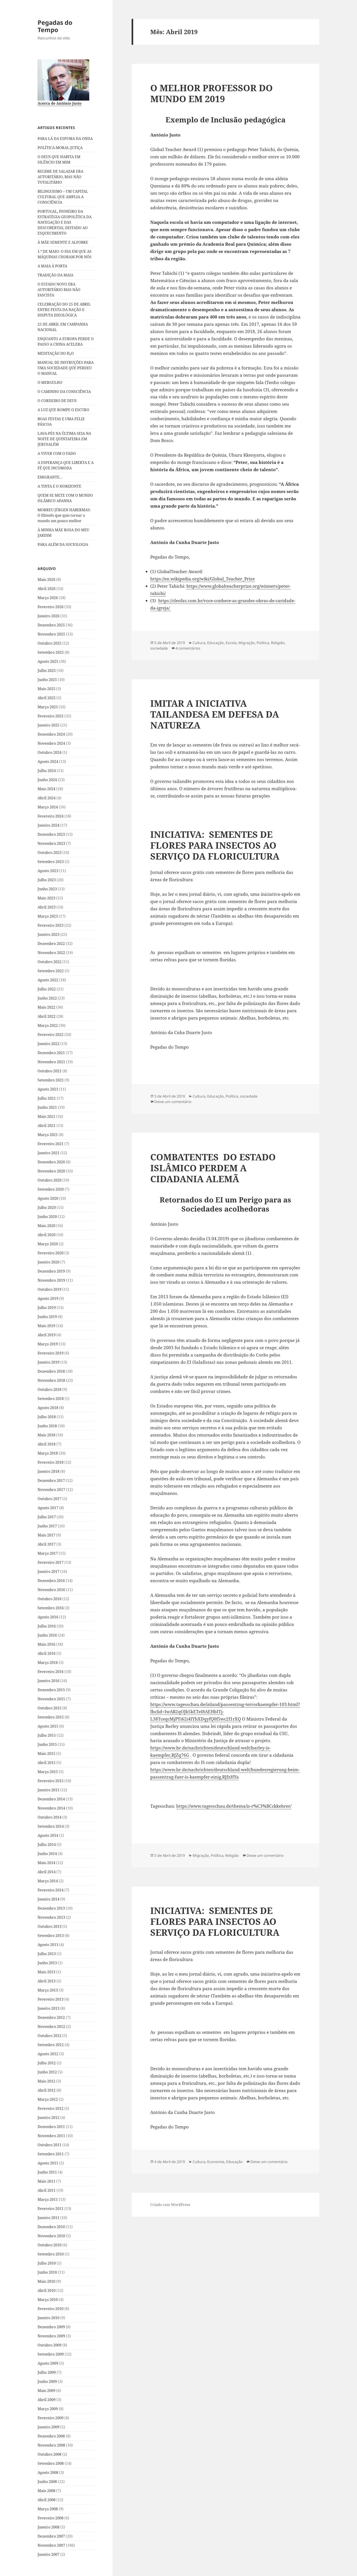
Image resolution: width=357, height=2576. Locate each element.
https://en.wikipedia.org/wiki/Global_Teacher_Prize (202, 579)
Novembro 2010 (51, 2235)
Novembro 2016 (51, 1589)
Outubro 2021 (49, 1070)
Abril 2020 (47, 1234)
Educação (215, 642)
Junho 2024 (47, 779)
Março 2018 (48, 1453)
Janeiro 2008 (48, 2527)
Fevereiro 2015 (51, 1780)
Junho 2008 (47, 2481)
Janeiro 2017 (48, 1571)
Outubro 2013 (49, 1926)
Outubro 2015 (49, 1708)
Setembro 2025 (51, 652)
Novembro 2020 (51, 1171)
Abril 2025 (47, 697)
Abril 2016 (47, 1653)
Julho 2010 (47, 2263)
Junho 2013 (47, 1962)
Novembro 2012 (51, 2026)
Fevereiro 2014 (51, 1890)
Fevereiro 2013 (51, 1999)
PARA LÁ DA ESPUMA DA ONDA (65, 138)
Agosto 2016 (48, 1616)
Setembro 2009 (51, 2354)
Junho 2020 (47, 1216)
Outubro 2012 (49, 2035)
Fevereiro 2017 (51, 1562)
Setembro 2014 (51, 1826)
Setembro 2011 (51, 2153)
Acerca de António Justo (60, 103)
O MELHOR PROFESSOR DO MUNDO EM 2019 (211, 93)
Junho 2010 (47, 2272)
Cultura (199, 642)
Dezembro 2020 (51, 1161)
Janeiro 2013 (48, 2008)
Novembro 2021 (51, 1061)
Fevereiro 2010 (51, 2308)
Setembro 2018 (51, 1398)
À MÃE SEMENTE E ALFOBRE (63, 242)
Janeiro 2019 (48, 1362)
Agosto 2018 (48, 1407)
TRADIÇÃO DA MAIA (55, 275)
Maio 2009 (46, 2390)
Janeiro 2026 (48, 615)
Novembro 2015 (51, 1698)
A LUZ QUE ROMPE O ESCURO (63, 409)
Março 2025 (48, 706)
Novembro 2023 (51, 843)
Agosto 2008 (48, 2472)
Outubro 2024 (49, 752)
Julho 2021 (47, 1098)
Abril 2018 (47, 1444)
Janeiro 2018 (48, 1471)
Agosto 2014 (48, 1835)
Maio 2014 (46, 1862)
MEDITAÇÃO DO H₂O (56, 353)
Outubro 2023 (49, 852)
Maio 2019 (46, 1325)
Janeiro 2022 (48, 1043)
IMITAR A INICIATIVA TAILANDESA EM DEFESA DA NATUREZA (214, 714)
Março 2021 (48, 1134)
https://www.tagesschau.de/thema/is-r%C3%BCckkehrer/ (233, 1806)
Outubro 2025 (49, 643)
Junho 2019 (47, 1316)
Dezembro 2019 (51, 1271)
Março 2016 (48, 1662)
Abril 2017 (47, 1544)
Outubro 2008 (49, 2454)
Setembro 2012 (51, 2044)
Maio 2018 (46, 1434)
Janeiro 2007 (48, 2554)
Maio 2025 (46, 688)
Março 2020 (48, 1243)
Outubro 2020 (49, 1180)
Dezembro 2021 (51, 1052)
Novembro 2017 (51, 1489)
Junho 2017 (47, 1525)
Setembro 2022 (51, 970)
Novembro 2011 (51, 2135)
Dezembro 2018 (51, 1371)
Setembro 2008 (51, 2463)
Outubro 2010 (49, 2244)
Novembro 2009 (51, 2335)
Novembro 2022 (51, 952)
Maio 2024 (46, 788)
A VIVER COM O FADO (57, 453)
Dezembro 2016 (51, 1580)
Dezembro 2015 (51, 1689)
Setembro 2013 (51, 1935)
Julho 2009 (47, 2372)
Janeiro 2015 (48, 1789)
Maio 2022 (46, 1007)
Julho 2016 (47, 1626)
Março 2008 (48, 2508)
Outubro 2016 (49, 1598)
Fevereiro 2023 (51, 925)
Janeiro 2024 (48, 825)
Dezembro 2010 (51, 2226)
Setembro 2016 (51, 1607)
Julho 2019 (47, 1307)
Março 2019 (48, 1343)
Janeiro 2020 (48, 1262)
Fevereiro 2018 (51, 1462)
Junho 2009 (47, 2381)
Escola (231, 642)
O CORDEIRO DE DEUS (57, 400)
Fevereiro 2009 (51, 2417)
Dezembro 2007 (51, 2536)
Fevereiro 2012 (51, 2108)
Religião (278, 642)
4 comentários (188, 648)
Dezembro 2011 (51, 2126)
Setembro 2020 (51, 1189)
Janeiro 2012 (48, 2117)
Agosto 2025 (48, 661)
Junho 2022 (47, 998)
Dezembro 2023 (51, 834)
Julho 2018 (47, 1416)
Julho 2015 (47, 1735)
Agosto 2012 (48, 2053)
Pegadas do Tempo (55, 26)
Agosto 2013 (48, 1944)
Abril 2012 (47, 2090)
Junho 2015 (47, 1744)
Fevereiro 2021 (51, 1143)
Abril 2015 (47, 1762)
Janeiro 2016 (48, 1680)
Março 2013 (48, 1990)
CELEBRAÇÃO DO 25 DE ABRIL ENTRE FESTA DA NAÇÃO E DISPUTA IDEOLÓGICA (64, 310)
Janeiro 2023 (48, 934)
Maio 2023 (46, 898)
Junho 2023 (47, 888)
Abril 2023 (47, 907)
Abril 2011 (47, 2190)
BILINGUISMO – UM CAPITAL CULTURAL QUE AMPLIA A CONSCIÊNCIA (63, 197)
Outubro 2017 (49, 1498)
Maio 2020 (46, 1225)
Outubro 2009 (49, 2345)
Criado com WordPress (170, 2204)
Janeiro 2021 (48, 1152)
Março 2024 (48, 807)
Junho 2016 (47, 1635)
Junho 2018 (47, 1425)
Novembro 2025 (51, 634)
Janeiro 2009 (48, 2426)
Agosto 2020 (48, 1198)
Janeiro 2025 (48, 725)
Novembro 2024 (51, 743)
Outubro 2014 (49, 1817)
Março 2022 (48, 1025)
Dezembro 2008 (51, 2436)
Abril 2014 (47, 1871)
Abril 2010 (47, 2290)
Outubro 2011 (49, 2144)
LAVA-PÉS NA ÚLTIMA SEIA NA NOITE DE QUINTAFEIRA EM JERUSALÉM (64, 439)
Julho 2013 (47, 1953)
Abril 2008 (47, 2499)
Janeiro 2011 (48, 2217)
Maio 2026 (46, 579)
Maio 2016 (46, 1644)
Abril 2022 (47, 1016)
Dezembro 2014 (51, 1799)
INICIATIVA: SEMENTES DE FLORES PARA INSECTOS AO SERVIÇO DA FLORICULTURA (214, 1921)
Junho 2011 (47, 2172)
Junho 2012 (47, 2072)
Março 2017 (48, 1553)
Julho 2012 (47, 2062)
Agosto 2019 (48, 1298)
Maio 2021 (46, 1116)
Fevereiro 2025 (51, 716)
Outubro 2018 (49, 1389)
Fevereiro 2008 (51, 2517)
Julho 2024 (47, 770)
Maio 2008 (46, 2490)
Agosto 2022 (48, 979)
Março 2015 (48, 1771)
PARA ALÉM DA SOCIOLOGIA (63, 544)
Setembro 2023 (51, 861)
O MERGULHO (50, 382)
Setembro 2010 (51, 2254)
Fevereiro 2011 (51, 2208)
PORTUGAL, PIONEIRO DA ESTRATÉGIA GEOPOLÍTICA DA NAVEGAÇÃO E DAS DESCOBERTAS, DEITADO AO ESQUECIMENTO (65, 222)
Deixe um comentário (172, 1101)
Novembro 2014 (51, 1808)
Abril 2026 (47, 588)
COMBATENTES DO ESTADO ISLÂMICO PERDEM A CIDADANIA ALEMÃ (213, 1168)
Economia (215, 2161)
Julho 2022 (47, 989)
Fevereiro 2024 (51, 816)
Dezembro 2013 (51, 1908)
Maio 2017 (46, 1535)
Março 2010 (48, 2299)
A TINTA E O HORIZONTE (59, 486)
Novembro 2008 (51, 2445)
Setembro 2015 (51, 1717)
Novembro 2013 (51, 1917)
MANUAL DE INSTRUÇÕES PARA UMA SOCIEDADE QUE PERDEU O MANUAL (66, 368)
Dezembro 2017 (51, 1480)
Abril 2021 (47, 1125)
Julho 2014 (47, 1844)
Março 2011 (48, 2199)
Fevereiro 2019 (51, 1353)
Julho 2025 (47, 670)
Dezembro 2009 (51, 2326)
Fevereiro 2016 (51, 1671)
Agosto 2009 (48, 2363)
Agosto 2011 (48, 2163)
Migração (246, 642)
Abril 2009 (47, 2399)
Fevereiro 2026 (51, 606)
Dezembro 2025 (51, 625)
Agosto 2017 (48, 1507)
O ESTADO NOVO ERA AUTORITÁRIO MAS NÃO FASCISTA (59, 290)
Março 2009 (48, 2408)
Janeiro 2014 (48, 1899)
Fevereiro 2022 (51, 1034)
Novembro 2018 (51, 1380)
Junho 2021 (47, 1107)
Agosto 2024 (48, 761)
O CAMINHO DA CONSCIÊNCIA (64, 391)
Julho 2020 (47, 1207)
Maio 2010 (46, 2281)
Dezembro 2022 (51, 943)
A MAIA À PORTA (52, 265)
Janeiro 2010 (48, 2317)
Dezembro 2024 (51, 734)
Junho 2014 (47, 1853)
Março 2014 (48, 1880)
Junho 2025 (47, 679)
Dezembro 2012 (51, 2017)
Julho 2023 (47, 879)
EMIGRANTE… (50, 477)
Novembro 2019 (51, 1280)
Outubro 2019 (49, 1289)
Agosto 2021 (48, 1089)
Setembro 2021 (51, 1080)
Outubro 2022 (49, 961)
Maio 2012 (46, 2081)
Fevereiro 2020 (51, 1252)
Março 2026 (48, 597)
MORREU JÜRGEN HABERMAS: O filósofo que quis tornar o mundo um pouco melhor (64, 515)
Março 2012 (48, 2099)
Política (263, 642)
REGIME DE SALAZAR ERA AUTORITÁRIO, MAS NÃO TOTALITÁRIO (60, 177)
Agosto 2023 (48, 870)
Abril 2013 (47, 1981)
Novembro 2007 (51, 2545)
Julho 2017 (47, 1516)
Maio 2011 (46, 2181)
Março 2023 (48, 916)
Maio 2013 (46, 1971)
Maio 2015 (46, 1753)
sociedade (159, 648)
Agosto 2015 (48, 1726)
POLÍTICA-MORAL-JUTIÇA (60, 147)
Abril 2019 (47, 1334)
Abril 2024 (47, 797)
